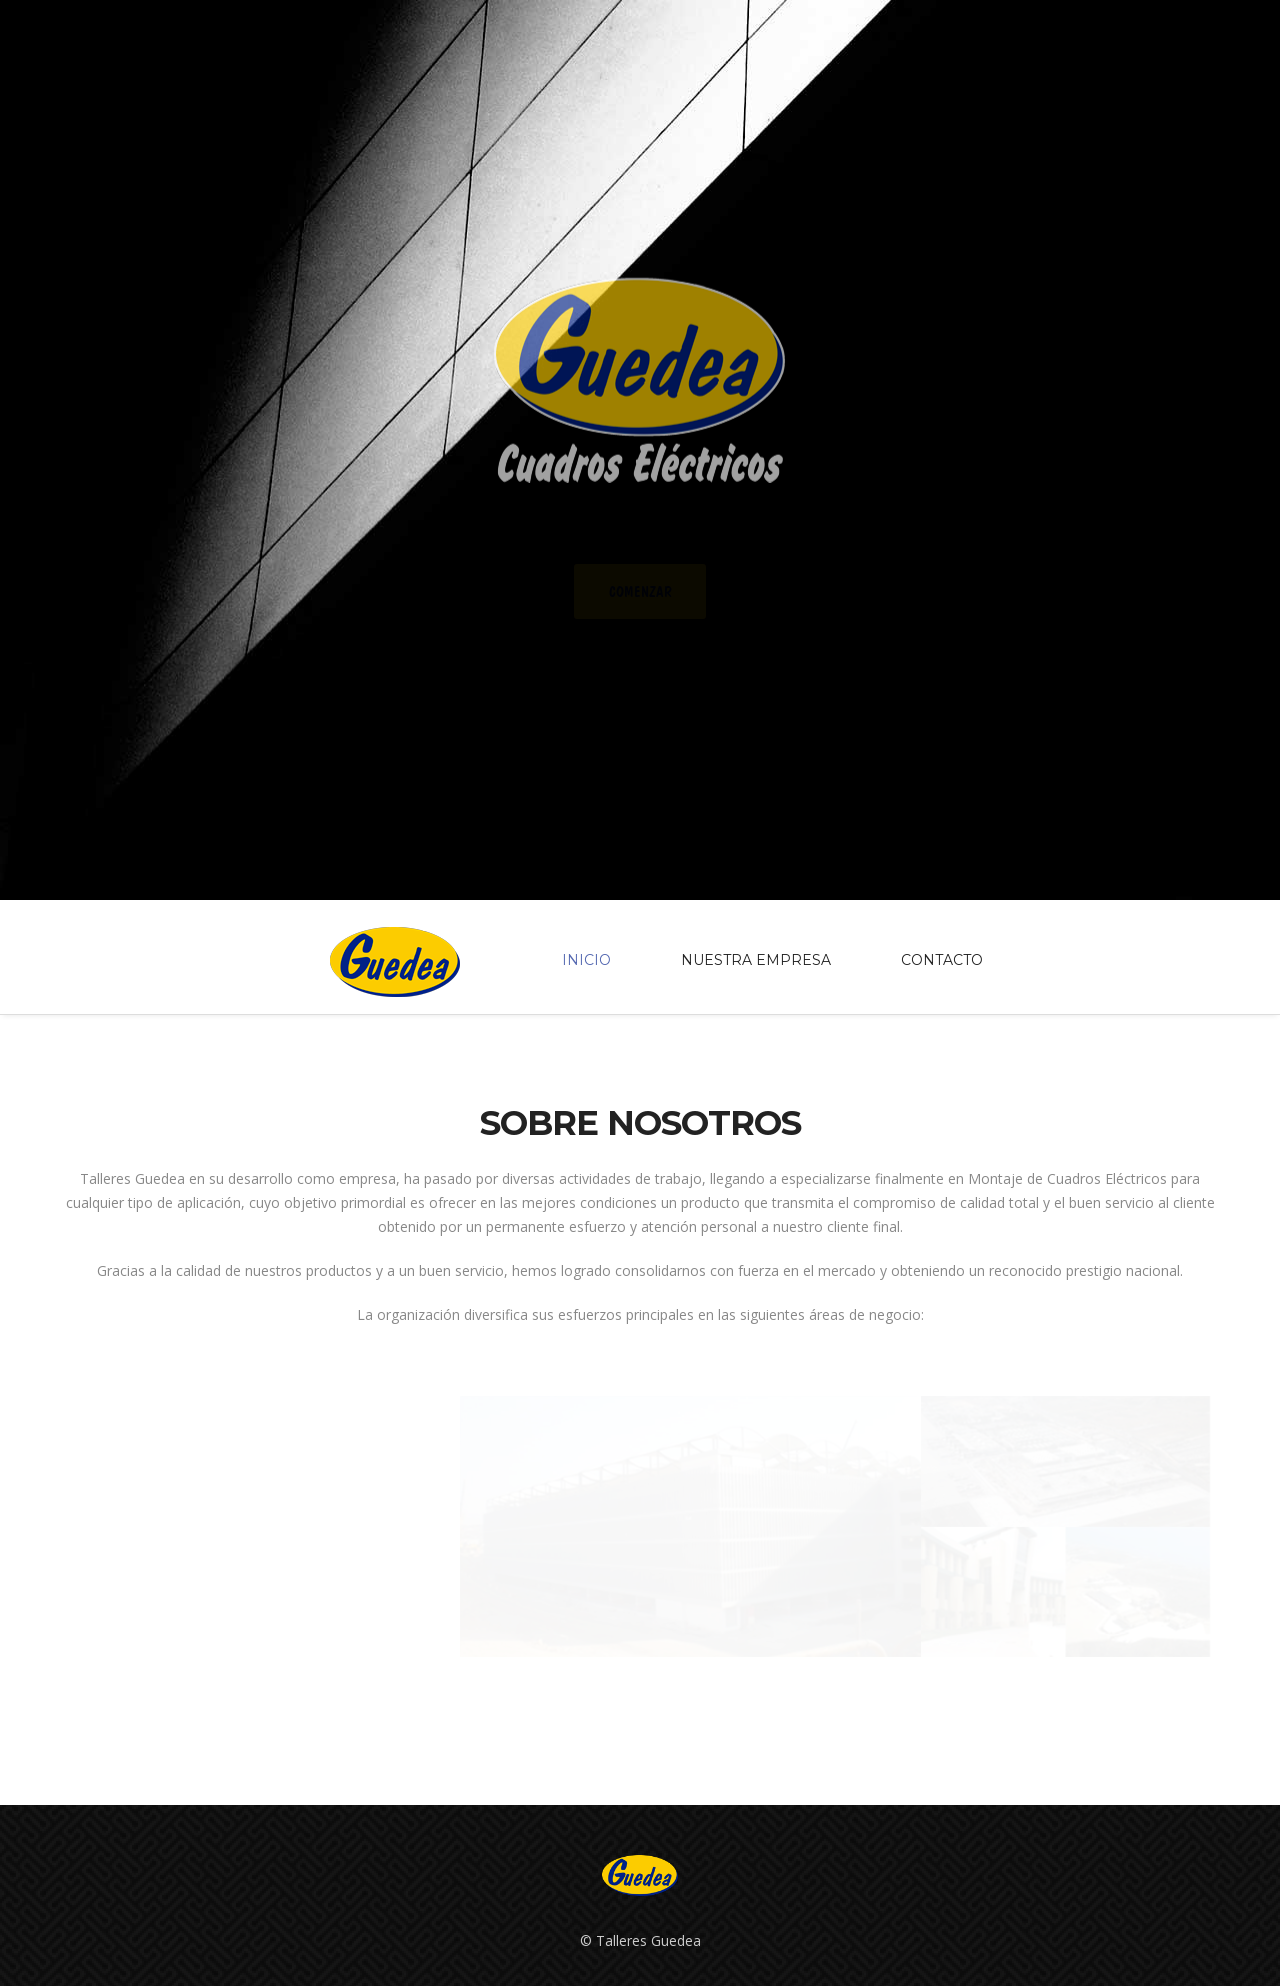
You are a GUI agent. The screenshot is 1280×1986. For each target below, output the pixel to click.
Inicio (586, 961)
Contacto (942, 961)
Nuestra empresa (756, 961)
